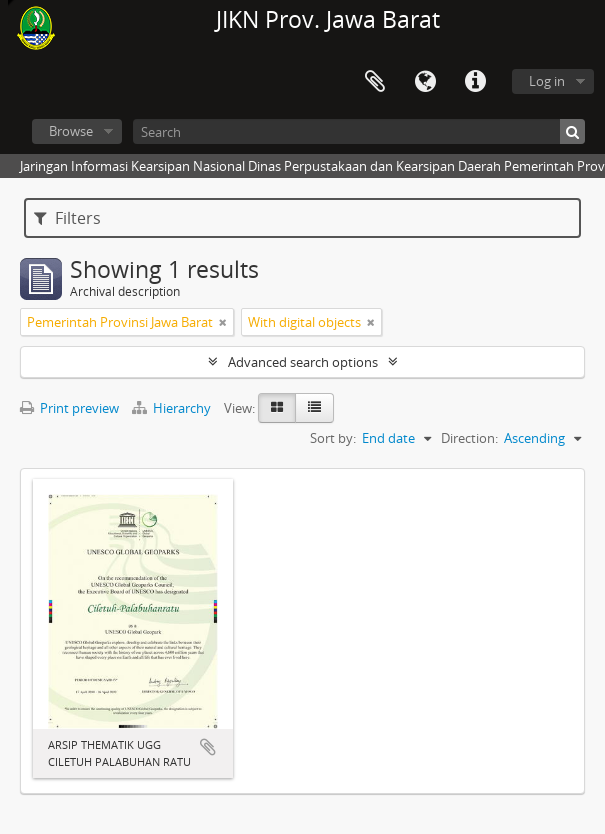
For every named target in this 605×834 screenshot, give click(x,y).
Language (425, 82)
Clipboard (375, 82)
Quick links (475, 82)
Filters (67, 218)
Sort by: (333, 438)
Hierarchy (173, 408)
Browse (71, 131)
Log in (547, 81)
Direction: (469, 438)
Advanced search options (303, 362)
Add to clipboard (208, 747)
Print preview (69, 408)
